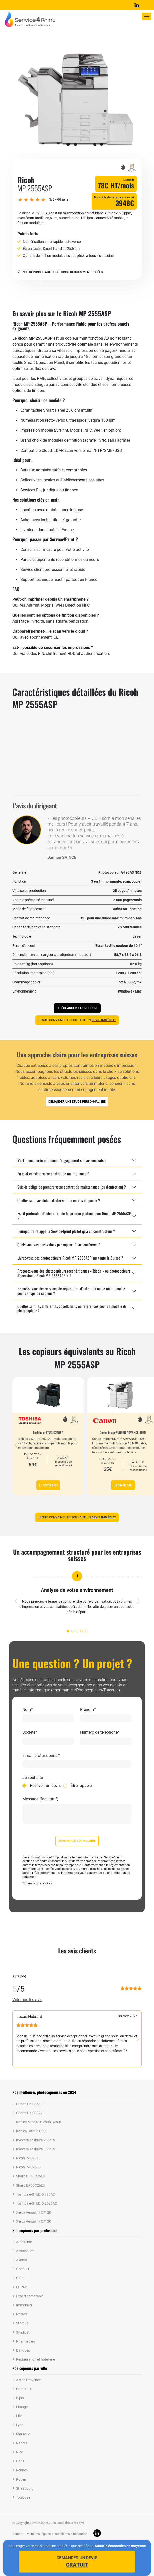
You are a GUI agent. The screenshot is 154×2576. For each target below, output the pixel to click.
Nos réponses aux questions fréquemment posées (60, 272)
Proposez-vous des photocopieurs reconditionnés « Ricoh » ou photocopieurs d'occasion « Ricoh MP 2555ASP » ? (73, 1273)
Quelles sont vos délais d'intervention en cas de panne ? (58, 1200)
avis (62, 199)
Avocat (21, 2260)
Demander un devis (77, 2561)
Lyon (20, 2425)
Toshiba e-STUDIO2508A (48, 1432)
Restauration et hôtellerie (35, 2359)
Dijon (20, 2398)
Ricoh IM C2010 (28, 2158)
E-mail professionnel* (41, 1755)
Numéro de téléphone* (99, 1732)
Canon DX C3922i (29, 2113)
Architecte (24, 2242)
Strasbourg (25, 2488)
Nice (19, 2452)
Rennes (22, 2470)
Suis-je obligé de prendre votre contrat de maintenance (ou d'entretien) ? (71, 1187)
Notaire (22, 2314)
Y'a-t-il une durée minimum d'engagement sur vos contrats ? (62, 1160)
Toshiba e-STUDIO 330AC (35, 2194)
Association (25, 2251)
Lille (19, 2416)
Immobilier (24, 2305)
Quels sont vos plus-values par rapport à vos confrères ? (58, 1245)
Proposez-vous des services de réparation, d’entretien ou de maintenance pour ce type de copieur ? (71, 1290)
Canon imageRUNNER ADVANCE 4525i (123, 1432)
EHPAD (21, 2287)
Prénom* (88, 1709)
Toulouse (23, 2497)
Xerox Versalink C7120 (33, 2212)
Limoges (22, 2407)
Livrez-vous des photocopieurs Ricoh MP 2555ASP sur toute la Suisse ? (70, 1258)
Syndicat (23, 2332)
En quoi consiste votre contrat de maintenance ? (53, 1174)
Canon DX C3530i (29, 2104)
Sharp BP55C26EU (30, 2185)
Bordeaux (23, 2389)
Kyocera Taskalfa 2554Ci (35, 2140)
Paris (20, 2461)
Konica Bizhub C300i (32, 2131)
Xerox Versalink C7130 (33, 2221)
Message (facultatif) (40, 1799)
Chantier (22, 2269)
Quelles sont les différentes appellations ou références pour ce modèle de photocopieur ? (72, 1308)
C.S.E (20, 2278)
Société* (29, 1732)
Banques (23, 2350)
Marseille (23, 2434)
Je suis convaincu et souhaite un (77, 1020)
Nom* (27, 1709)
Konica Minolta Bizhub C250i (38, 2122)
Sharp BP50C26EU (30, 2176)
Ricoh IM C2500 (28, 2167)
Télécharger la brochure (77, 1008)
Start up (22, 2323)
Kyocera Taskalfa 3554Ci (35, 2149)
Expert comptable (29, 2296)
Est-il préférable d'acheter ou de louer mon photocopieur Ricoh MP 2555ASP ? (74, 1215)
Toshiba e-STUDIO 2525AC (36, 2203)
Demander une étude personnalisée (77, 1101)
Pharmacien (25, 2341)
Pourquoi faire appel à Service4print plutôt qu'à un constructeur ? (66, 1231)
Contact (17, 2534)
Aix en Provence (28, 2380)
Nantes (21, 2443)
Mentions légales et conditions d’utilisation (57, 2534)
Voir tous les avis (27, 1999)
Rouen (21, 2479)
